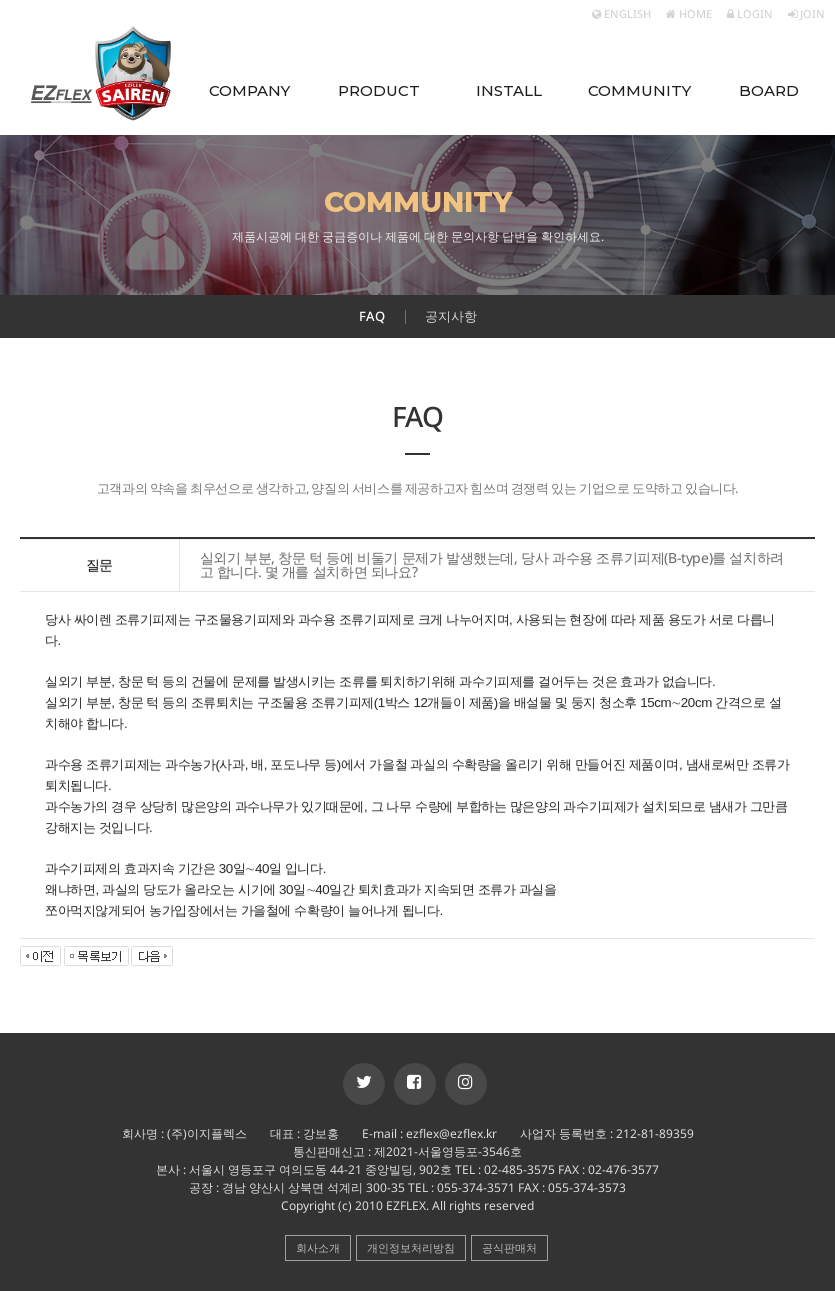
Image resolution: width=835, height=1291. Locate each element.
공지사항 (451, 316)
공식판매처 (509, 1247)
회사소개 (318, 1247)
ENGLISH (621, 13)
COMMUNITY (639, 90)
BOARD (769, 90)
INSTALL (509, 90)
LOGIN (750, 13)
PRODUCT (379, 90)
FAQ (372, 316)
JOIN (806, 13)
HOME (689, 13)
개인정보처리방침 (411, 1247)
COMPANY (249, 90)
